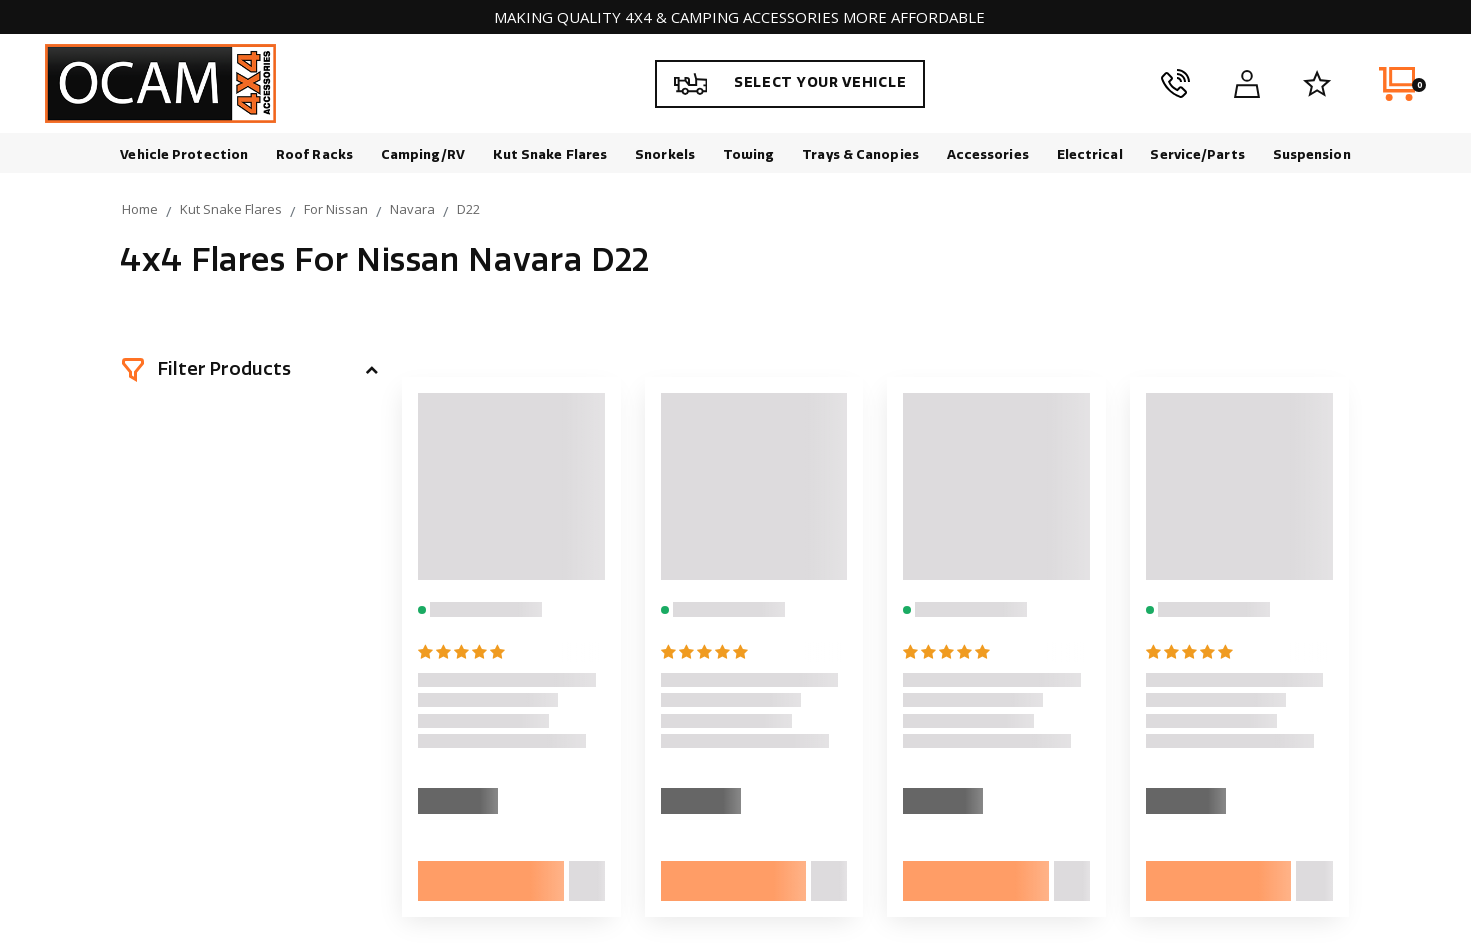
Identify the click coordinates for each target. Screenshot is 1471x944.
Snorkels (665, 154)
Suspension (1312, 154)
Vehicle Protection (184, 154)
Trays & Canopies (860, 154)
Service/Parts (1197, 154)
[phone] (1175, 84)
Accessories (988, 154)
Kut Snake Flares (550, 154)
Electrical (1090, 154)
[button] (250, 370)
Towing (749, 154)
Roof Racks (314, 154)
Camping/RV (423, 154)
